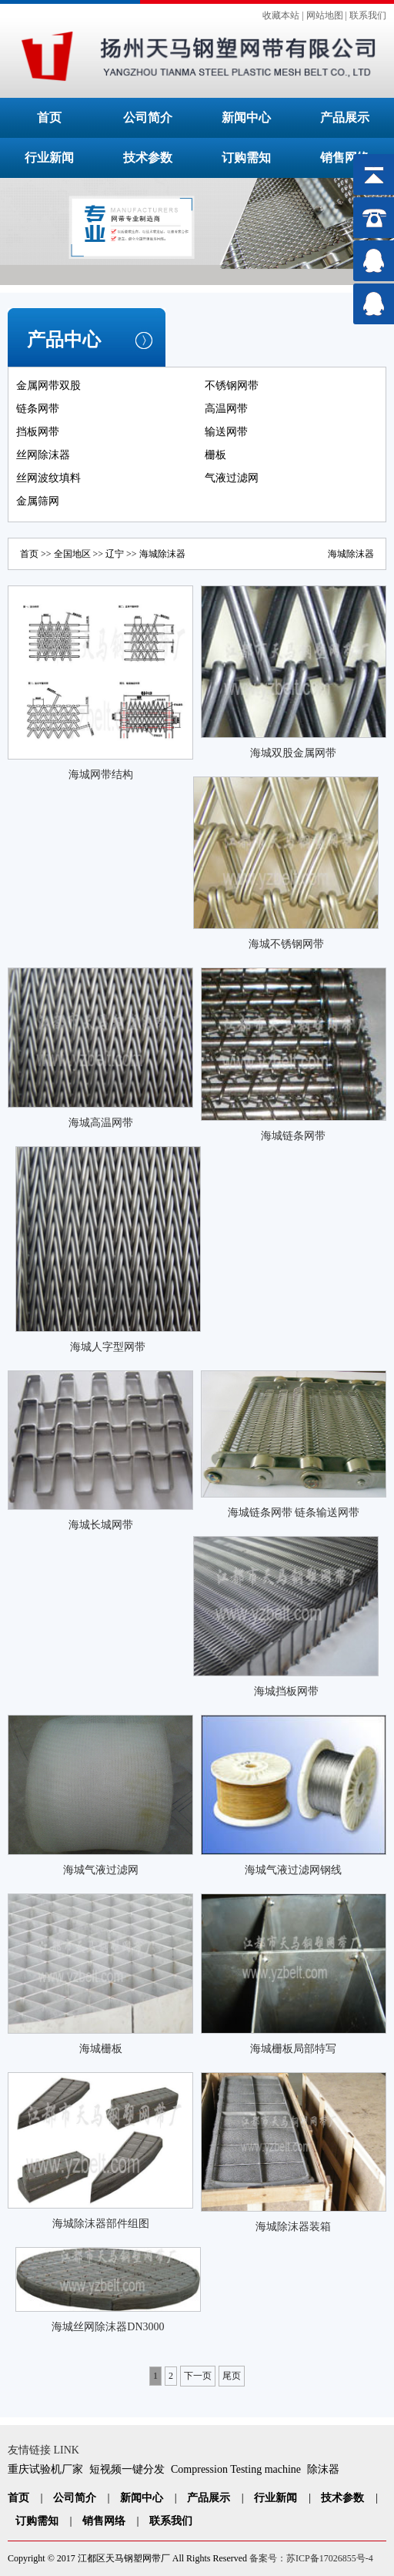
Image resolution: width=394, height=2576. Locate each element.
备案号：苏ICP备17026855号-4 (311, 2558)
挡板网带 (37, 432)
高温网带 (226, 408)
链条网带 (37, 408)
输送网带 (226, 432)
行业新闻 (49, 157)
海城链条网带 (293, 1136)
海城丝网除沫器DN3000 (108, 2327)
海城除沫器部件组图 (100, 2223)
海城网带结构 (100, 774)
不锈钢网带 (232, 385)
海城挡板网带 (286, 1691)
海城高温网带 (100, 1123)
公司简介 (147, 117)
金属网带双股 (48, 385)
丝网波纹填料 (48, 478)
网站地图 (324, 15)
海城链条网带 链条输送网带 (294, 1512)
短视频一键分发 (127, 2469)
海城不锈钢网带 (286, 944)
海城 (148, 553)
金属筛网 (37, 501)
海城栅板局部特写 (293, 2048)
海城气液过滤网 (101, 1870)
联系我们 (367, 15)
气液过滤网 (232, 478)
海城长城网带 (100, 1525)
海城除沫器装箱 (293, 2226)
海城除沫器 (351, 553)
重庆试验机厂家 (45, 2469)
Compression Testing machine (236, 2469)
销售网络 (344, 157)
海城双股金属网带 (293, 753)
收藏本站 (280, 15)
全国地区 (72, 553)
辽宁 (114, 553)
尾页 (231, 2375)
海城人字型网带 (107, 1347)
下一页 (198, 2375)
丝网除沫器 (43, 455)
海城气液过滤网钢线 (293, 1870)
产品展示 (344, 117)
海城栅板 (100, 2048)
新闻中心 (246, 117)
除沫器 (323, 2469)
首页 (49, 117)
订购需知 (246, 157)
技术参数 (147, 157)
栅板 (215, 455)
